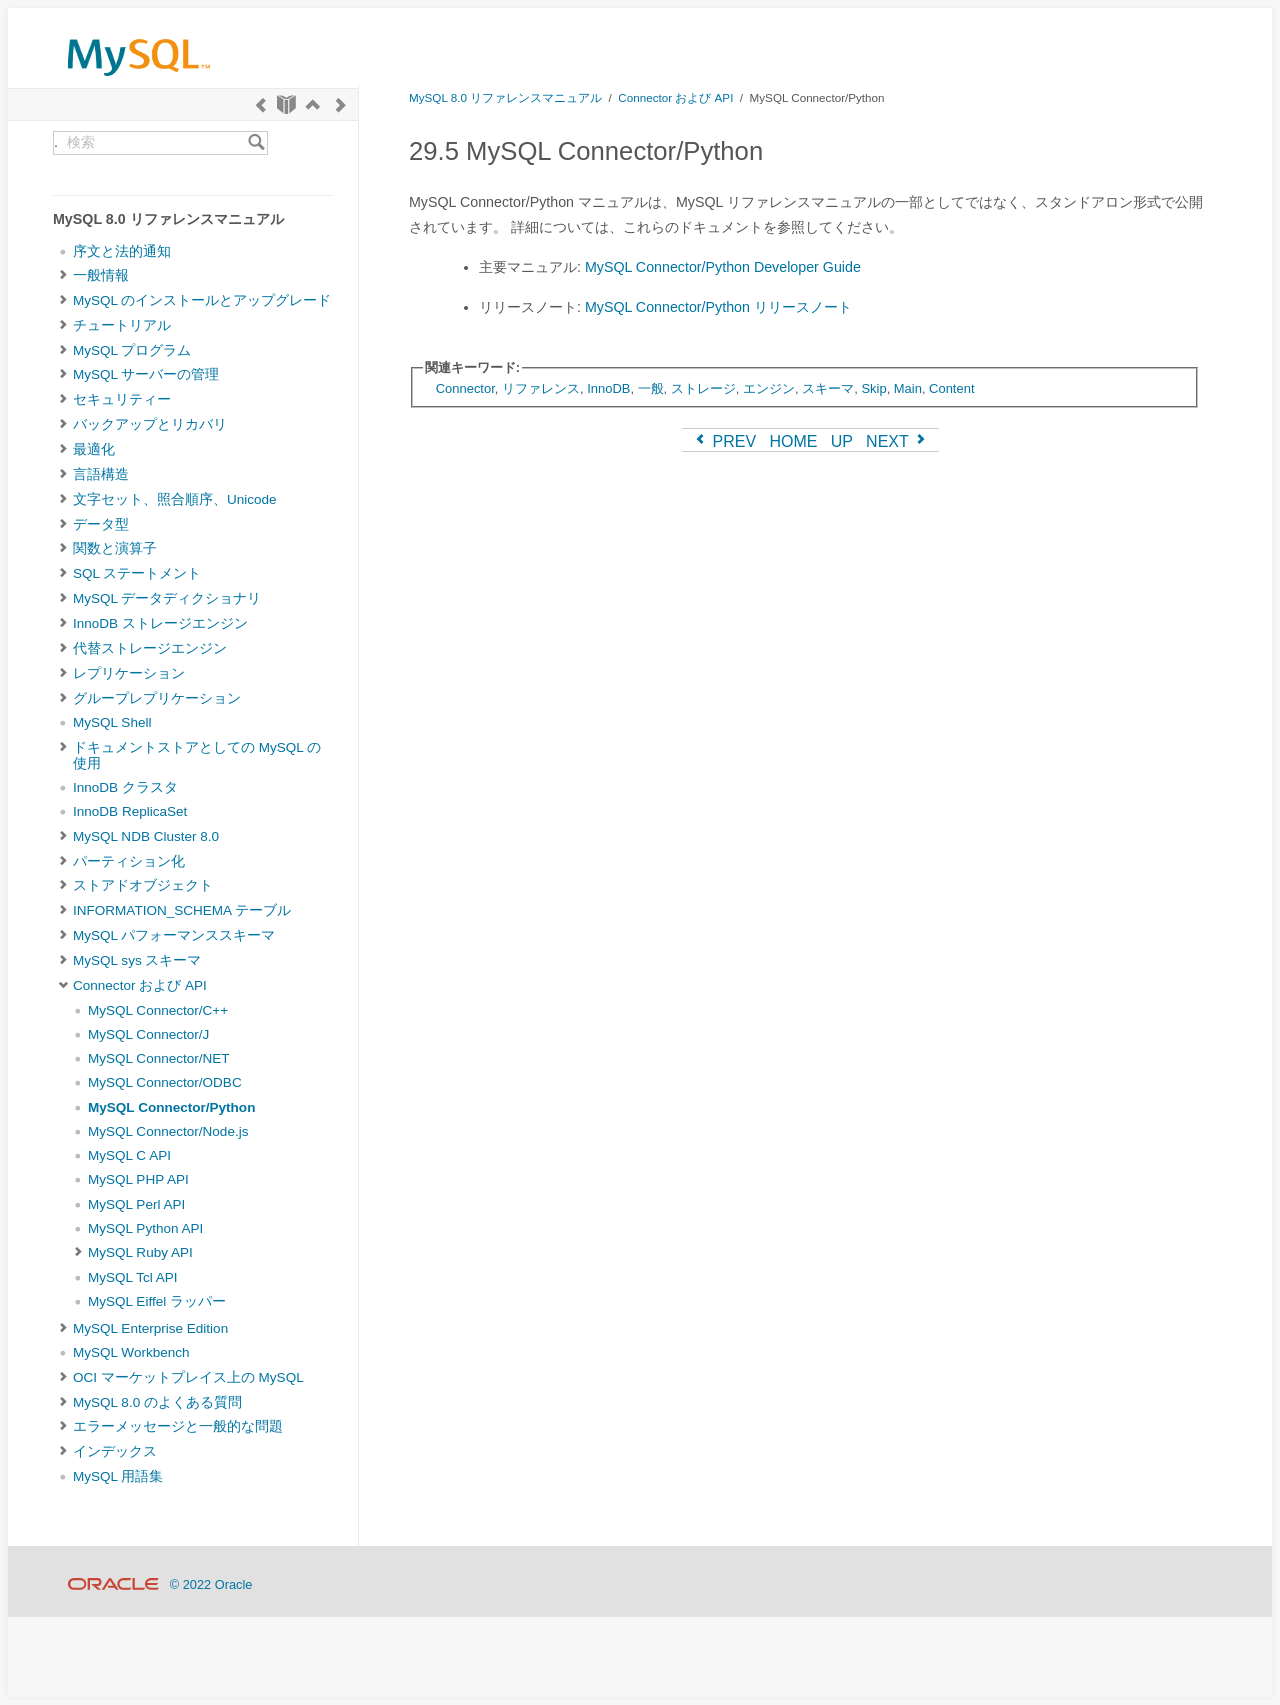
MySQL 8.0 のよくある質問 (157, 1402)
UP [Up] (842, 441)
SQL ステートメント (137, 573)
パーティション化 (129, 861)
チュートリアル (122, 325)
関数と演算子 (115, 548)
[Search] (256, 143)
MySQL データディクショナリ (167, 598)
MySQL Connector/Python (171, 1107)
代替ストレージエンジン (150, 648)
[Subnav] (63, 276)
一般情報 (101, 275)
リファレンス (541, 388)
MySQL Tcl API (132, 1277)
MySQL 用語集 (118, 1476)
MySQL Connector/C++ (158, 1010)
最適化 (94, 449)
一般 (651, 388)
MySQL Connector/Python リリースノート (718, 307)
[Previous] (261, 104)
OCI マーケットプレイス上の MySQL (188, 1377)
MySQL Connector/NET (159, 1058)
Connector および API (140, 985)
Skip (873, 388)
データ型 (101, 524)
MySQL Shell (112, 722)
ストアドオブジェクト (143, 885)
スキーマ (828, 388)
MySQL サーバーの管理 (146, 374)
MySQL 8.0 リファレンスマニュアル (505, 97)
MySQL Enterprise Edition (150, 1328)
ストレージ (703, 388)
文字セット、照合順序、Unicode (175, 499)
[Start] (286, 104)
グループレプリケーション (157, 698)
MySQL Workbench (131, 1352)
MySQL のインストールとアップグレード (202, 300)
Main (908, 388)
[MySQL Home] (139, 80)
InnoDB (608, 388)
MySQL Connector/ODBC (165, 1082)
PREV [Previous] (724, 441)
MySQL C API (129, 1155)
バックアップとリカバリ (150, 424)
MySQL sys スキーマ (137, 960)
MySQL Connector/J (148, 1034)
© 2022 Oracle (211, 1584)
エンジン (769, 388)
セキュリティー (122, 399)
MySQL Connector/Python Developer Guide (723, 267)
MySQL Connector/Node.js (168, 1131)
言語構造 (101, 474)
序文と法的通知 (122, 251)
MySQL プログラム (132, 350)
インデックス (115, 1451)
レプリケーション (129, 673)
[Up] (313, 104)
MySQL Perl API (136, 1204)
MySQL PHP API (138, 1179)
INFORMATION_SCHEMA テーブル (182, 910)
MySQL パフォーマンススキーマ (174, 935)
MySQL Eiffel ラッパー (157, 1301)
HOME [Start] (793, 441)
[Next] (341, 104)
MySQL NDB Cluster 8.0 (146, 836)
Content (951, 388)
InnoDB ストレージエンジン (160, 623)
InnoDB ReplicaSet (130, 811)
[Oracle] (113, 1584)
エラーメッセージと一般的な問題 (178, 1426)
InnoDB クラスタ (125, 787)
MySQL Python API (145, 1228)
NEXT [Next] (897, 441)
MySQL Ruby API (140, 1252)
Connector (465, 388)
